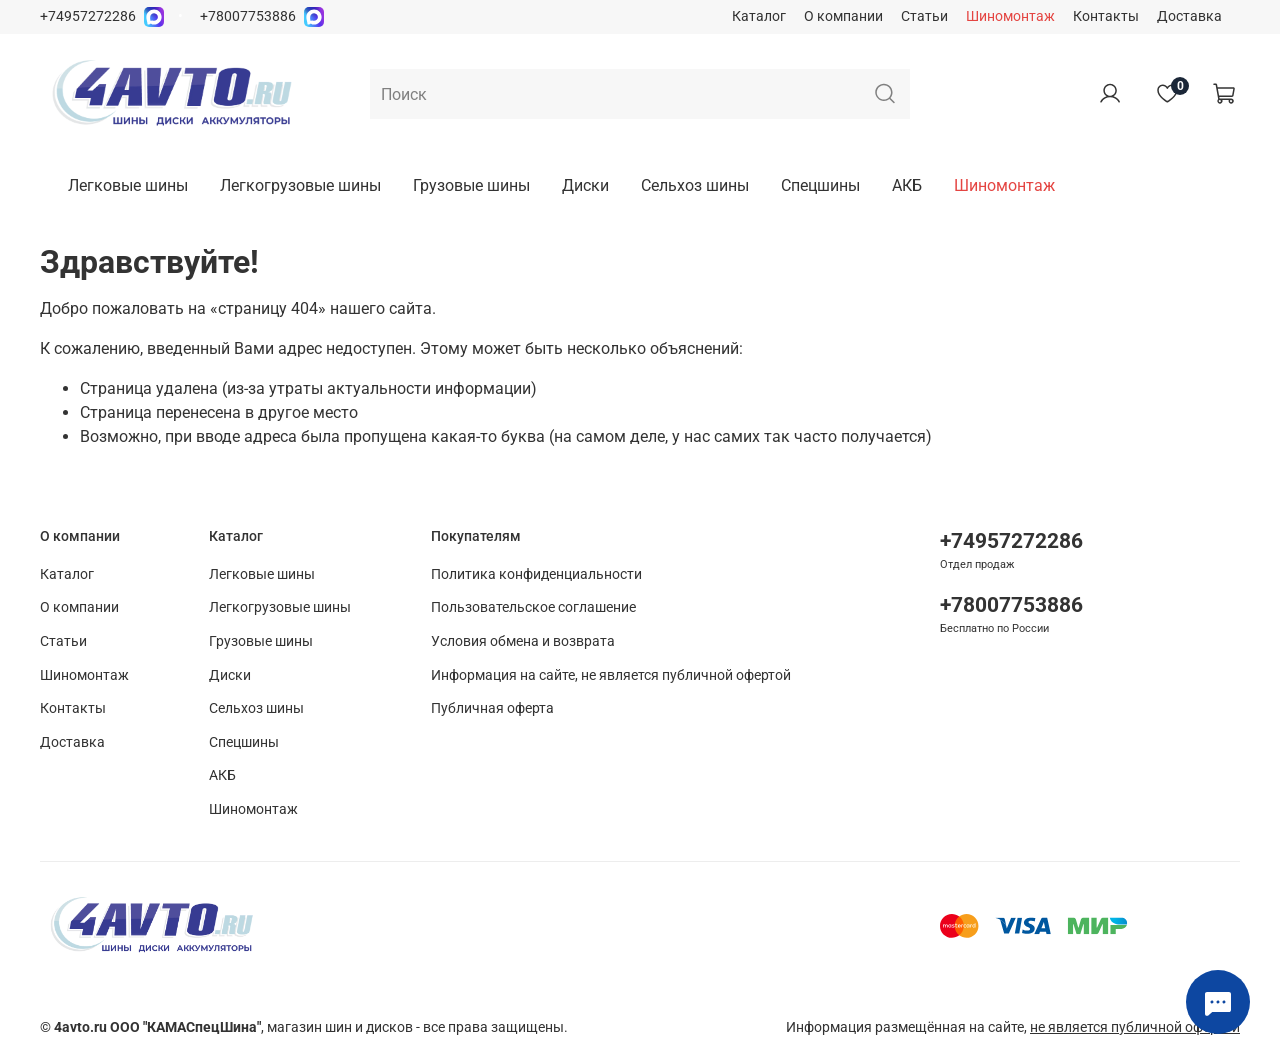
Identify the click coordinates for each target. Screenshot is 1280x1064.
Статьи (924, 16)
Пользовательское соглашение (533, 607)
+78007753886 (248, 16)
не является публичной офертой (1135, 1027)
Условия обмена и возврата (523, 641)
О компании (843, 16)
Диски (585, 185)
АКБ (907, 185)
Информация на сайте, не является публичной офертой (611, 675)
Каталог (759, 16)
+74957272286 (88, 16)
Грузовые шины (471, 185)
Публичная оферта (492, 708)
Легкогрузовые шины (300, 185)
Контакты (1106, 16)
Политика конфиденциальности (536, 574)
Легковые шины (128, 185)
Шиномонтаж (1010, 16)
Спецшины (820, 185)
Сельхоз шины (695, 185)
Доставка (1189, 16)
